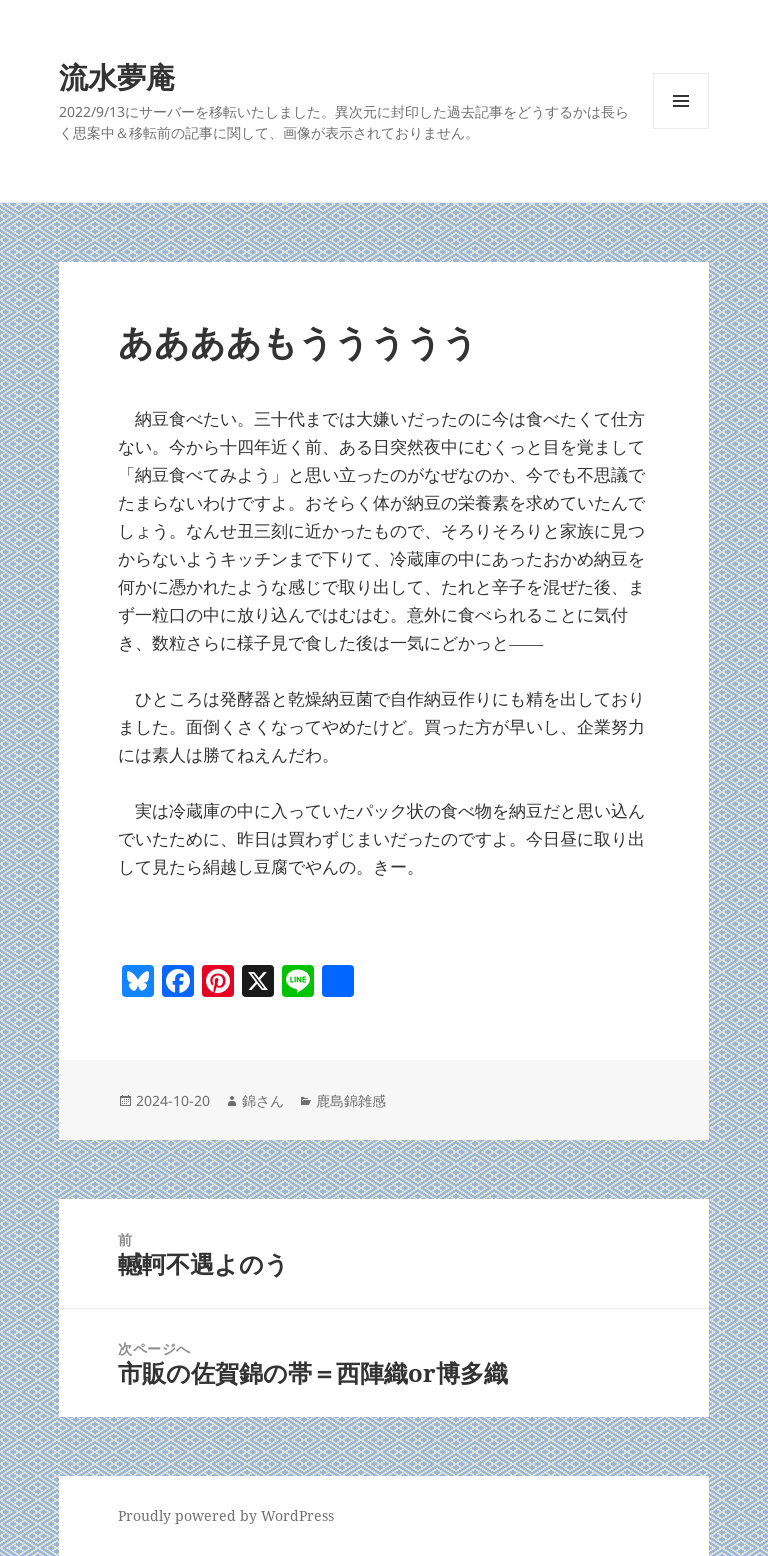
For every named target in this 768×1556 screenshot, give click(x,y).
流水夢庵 (117, 76)
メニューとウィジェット (681, 128)
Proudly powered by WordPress (226, 1515)
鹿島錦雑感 (351, 1100)
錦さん (263, 1100)
